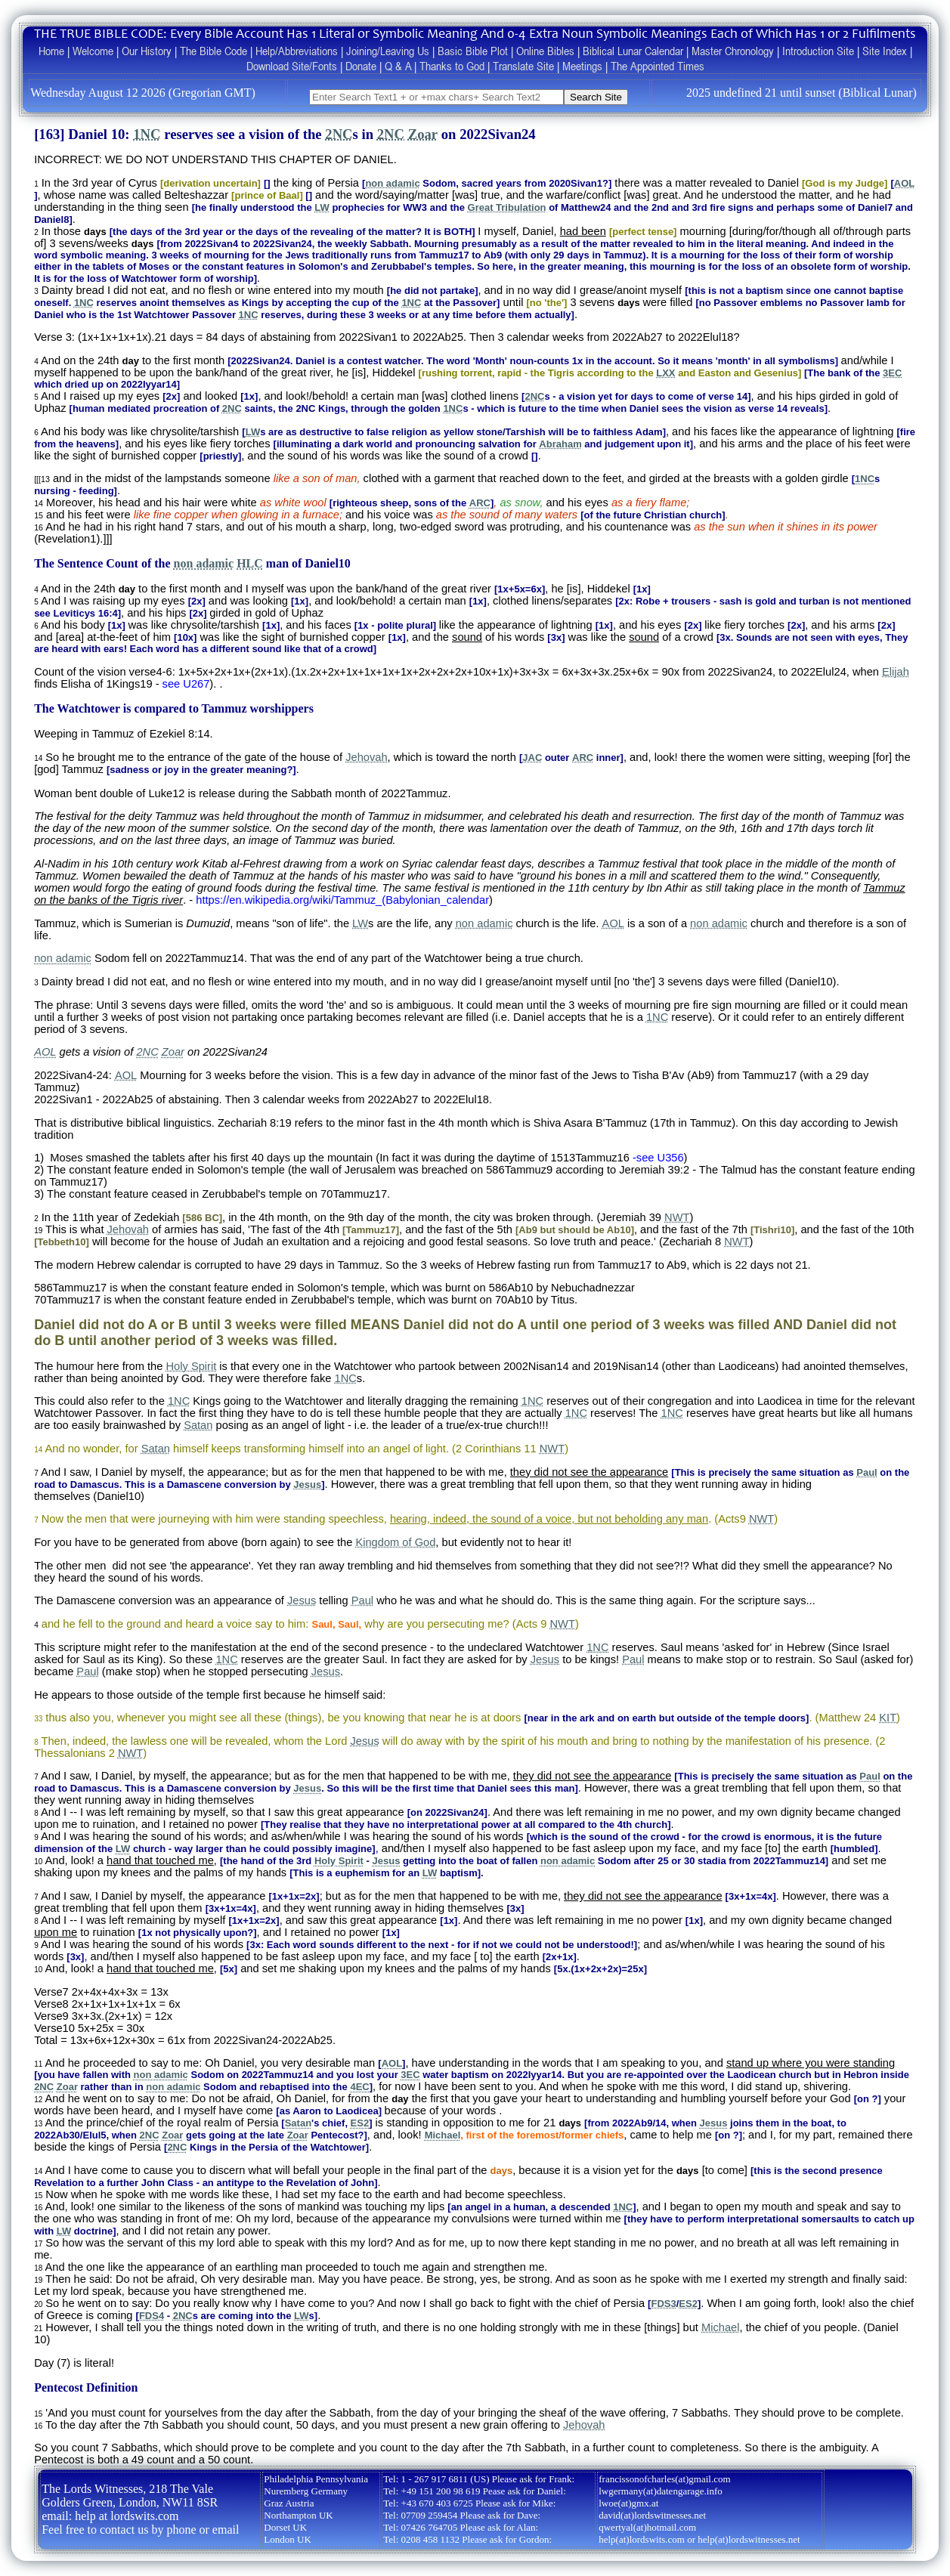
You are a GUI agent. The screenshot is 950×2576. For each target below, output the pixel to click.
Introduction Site (818, 50)
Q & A (398, 65)
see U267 (186, 684)
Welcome (93, 50)
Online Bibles (545, 50)
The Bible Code (213, 50)
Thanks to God (451, 65)
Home (51, 50)
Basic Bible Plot (473, 50)
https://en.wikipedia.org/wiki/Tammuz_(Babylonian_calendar (342, 900)
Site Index (884, 50)
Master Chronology (733, 50)
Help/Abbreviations (296, 50)
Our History (147, 50)
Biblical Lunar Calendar (633, 50)
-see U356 (658, 1158)
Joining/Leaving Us (387, 50)
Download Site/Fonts (291, 65)
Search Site (596, 97)
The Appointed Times (657, 65)
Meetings (582, 65)
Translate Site (523, 65)
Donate (360, 65)
